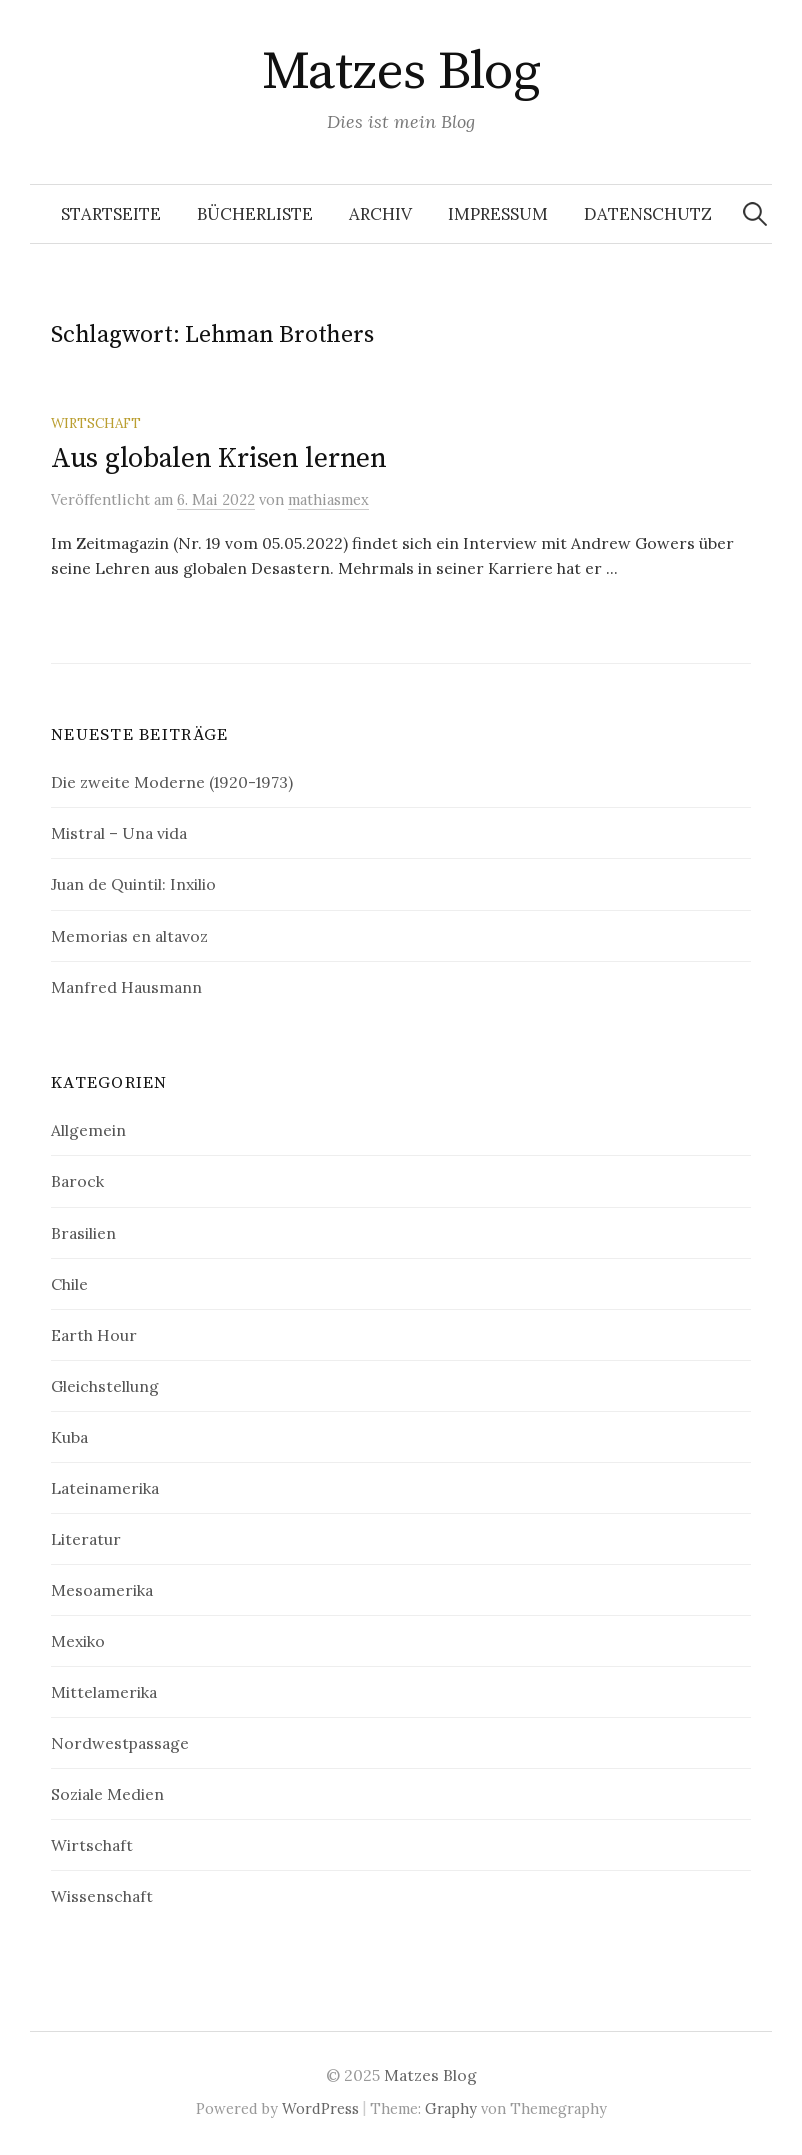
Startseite (111, 214)
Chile (69, 1284)
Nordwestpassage (120, 1743)
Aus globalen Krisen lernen (219, 458)
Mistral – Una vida (119, 833)
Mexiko (78, 1641)
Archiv (380, 214)
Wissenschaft (102, 1896)
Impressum (498, 214)
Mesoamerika (102, 1590)
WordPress (320, 2108)
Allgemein (88, 1130)
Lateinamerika (105, 1488)
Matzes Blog (401, 72)
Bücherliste (255, 214)
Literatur (86, 1539)
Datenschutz (648, 214)
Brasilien (83, 1233)
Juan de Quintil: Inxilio (133, 884)
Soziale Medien (107, 1794)
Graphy (451, 2108)
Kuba (69, 1437)
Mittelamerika (104, 1692)
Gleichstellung (105, 1386)
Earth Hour (94, 1335)
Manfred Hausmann (126, 987)
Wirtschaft (96, 423)
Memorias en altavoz (129, 936)
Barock (77, 1181)
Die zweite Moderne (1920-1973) (172, 782)
